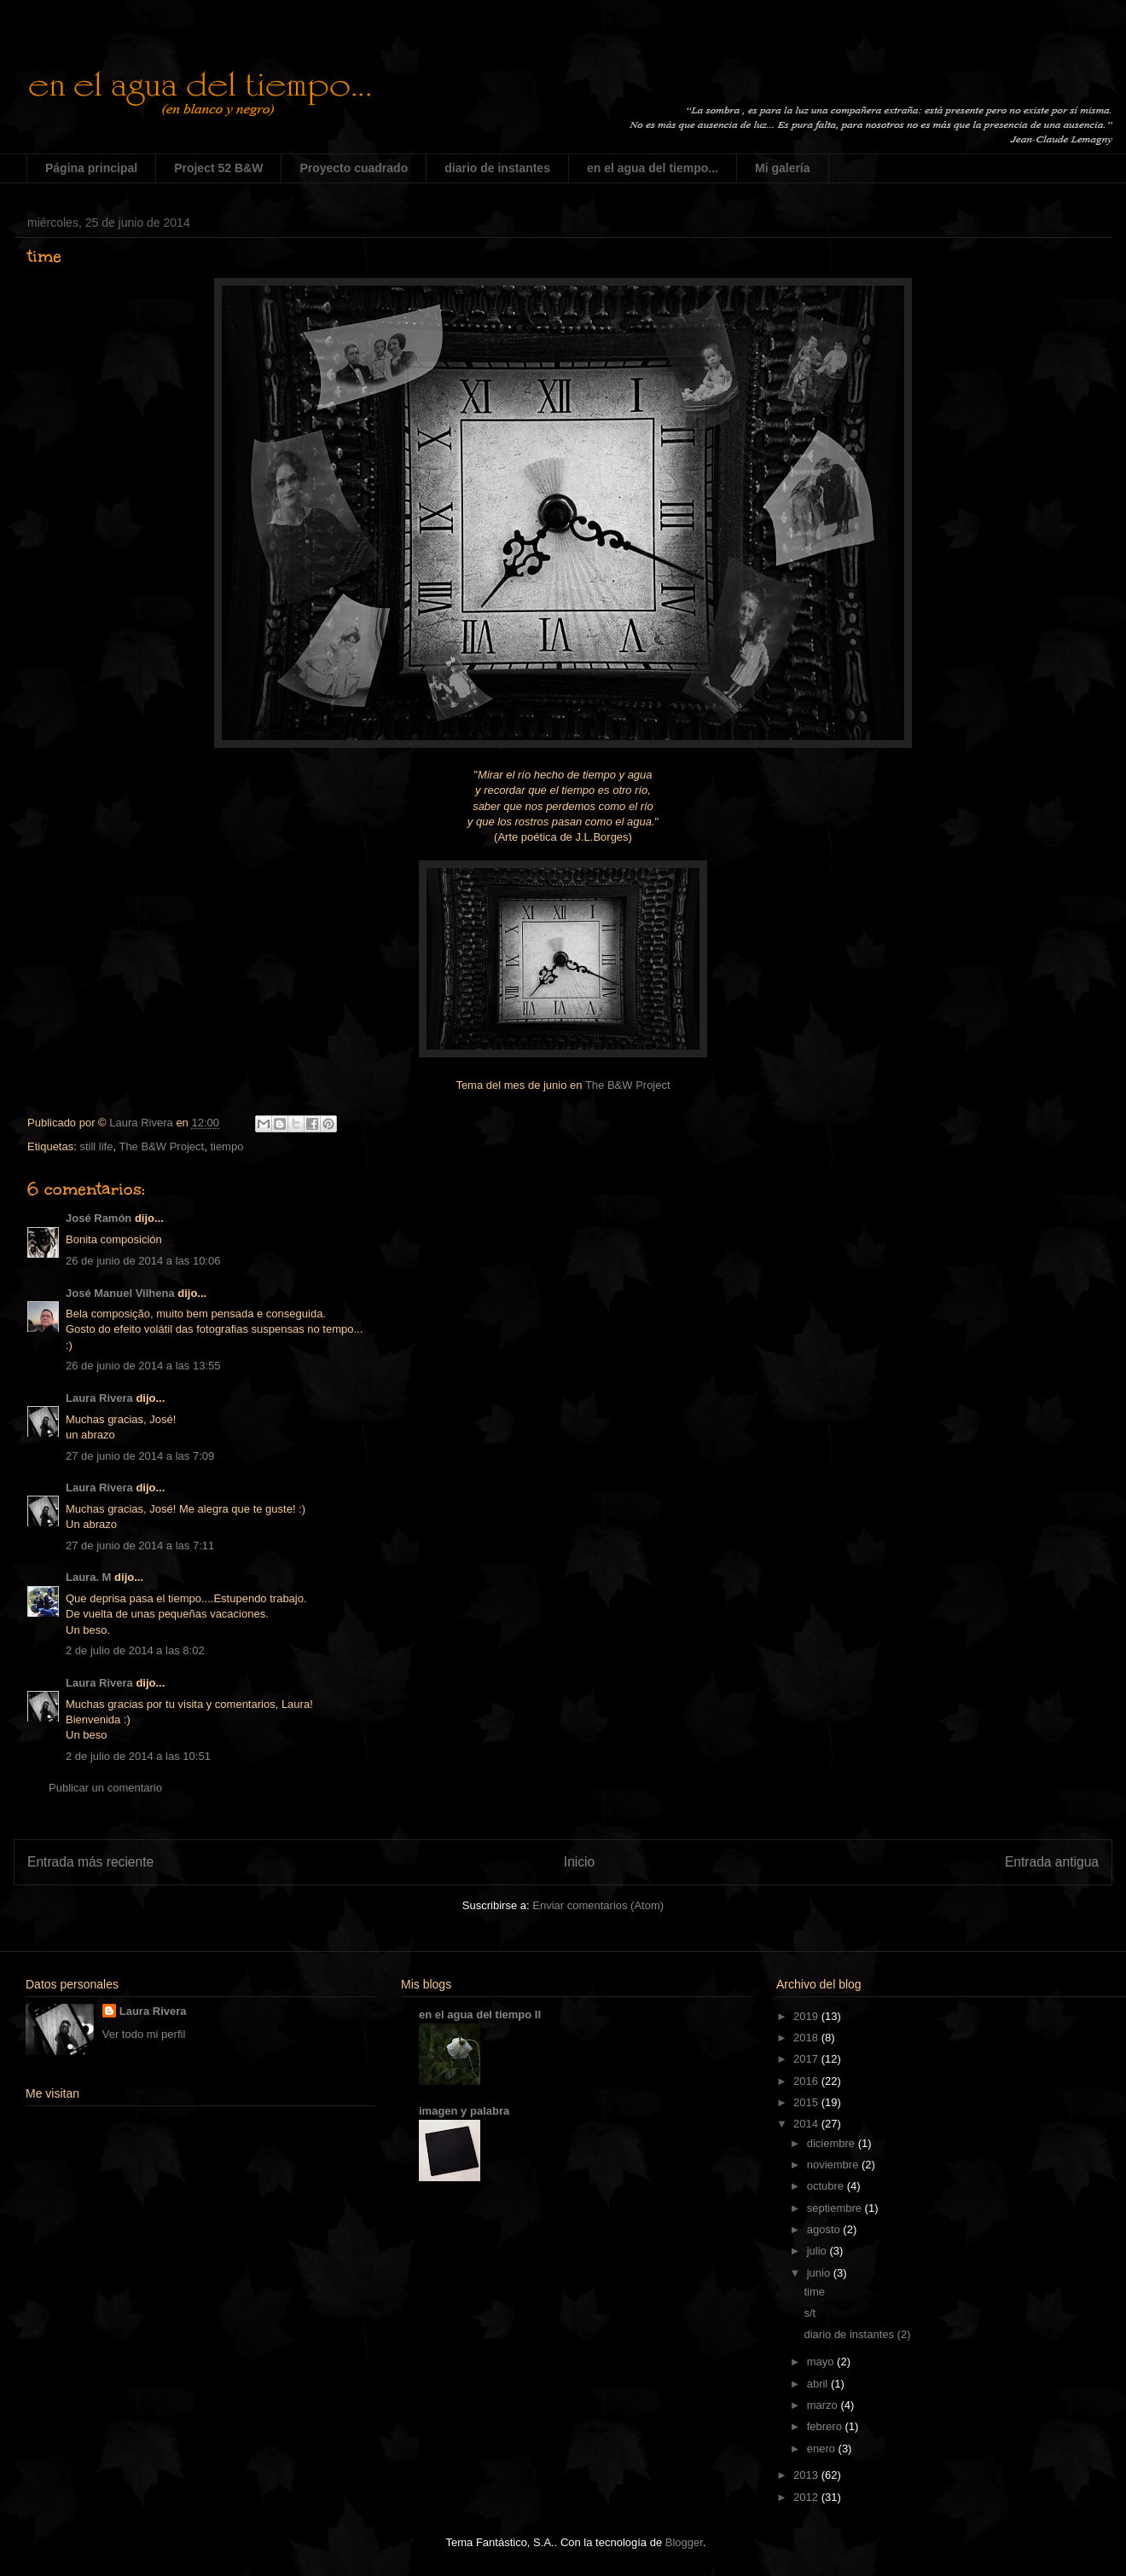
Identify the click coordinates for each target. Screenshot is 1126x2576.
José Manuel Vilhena (120, 1293)
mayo (822, 2361)
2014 (807, 2123)
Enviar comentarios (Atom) (598, 1905)
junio (820, 2272)
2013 (807, 2475)
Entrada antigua (1052, 1862)
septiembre (836, 2208)
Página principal (91, 168)
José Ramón (98, 1218)
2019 (807, 2016)
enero (823, 2448)
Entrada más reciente (90, 1862)
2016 (807, 2081)
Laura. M (88, 1577)
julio (818, 2250)
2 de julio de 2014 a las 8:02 (135, 1650)
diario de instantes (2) (857, 2334)
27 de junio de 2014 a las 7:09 (140, 1456)
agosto (825, 2229)
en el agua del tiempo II (480, 2014)
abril (819, 2383)
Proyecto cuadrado (353, 168)
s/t (809, 2313)
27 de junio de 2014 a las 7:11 (140, 1545)
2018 (807, 2037)
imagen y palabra (464, 2110)
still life (96, 1146)
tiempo (226, 1146)
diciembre (832, 2143)
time (814, 2291)
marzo (824, 2405)
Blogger (684, 2542)
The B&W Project (627, 1085)
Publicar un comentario (105, 1787)
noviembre (834, 2164)
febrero (826, 2426)
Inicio (579, 1862)
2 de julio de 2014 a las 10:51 (138, 1756)
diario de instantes (497, 168)
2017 (807, 2058)
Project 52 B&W (218, 168)
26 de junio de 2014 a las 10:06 (143, 1260)
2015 (807, 2102)
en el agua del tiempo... (652, 168)
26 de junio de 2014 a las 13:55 (143, 1365)
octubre (827, 2185)
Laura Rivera (99, 1398)
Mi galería (782, 168)
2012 (807, 2497)
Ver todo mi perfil (144, 2034)
